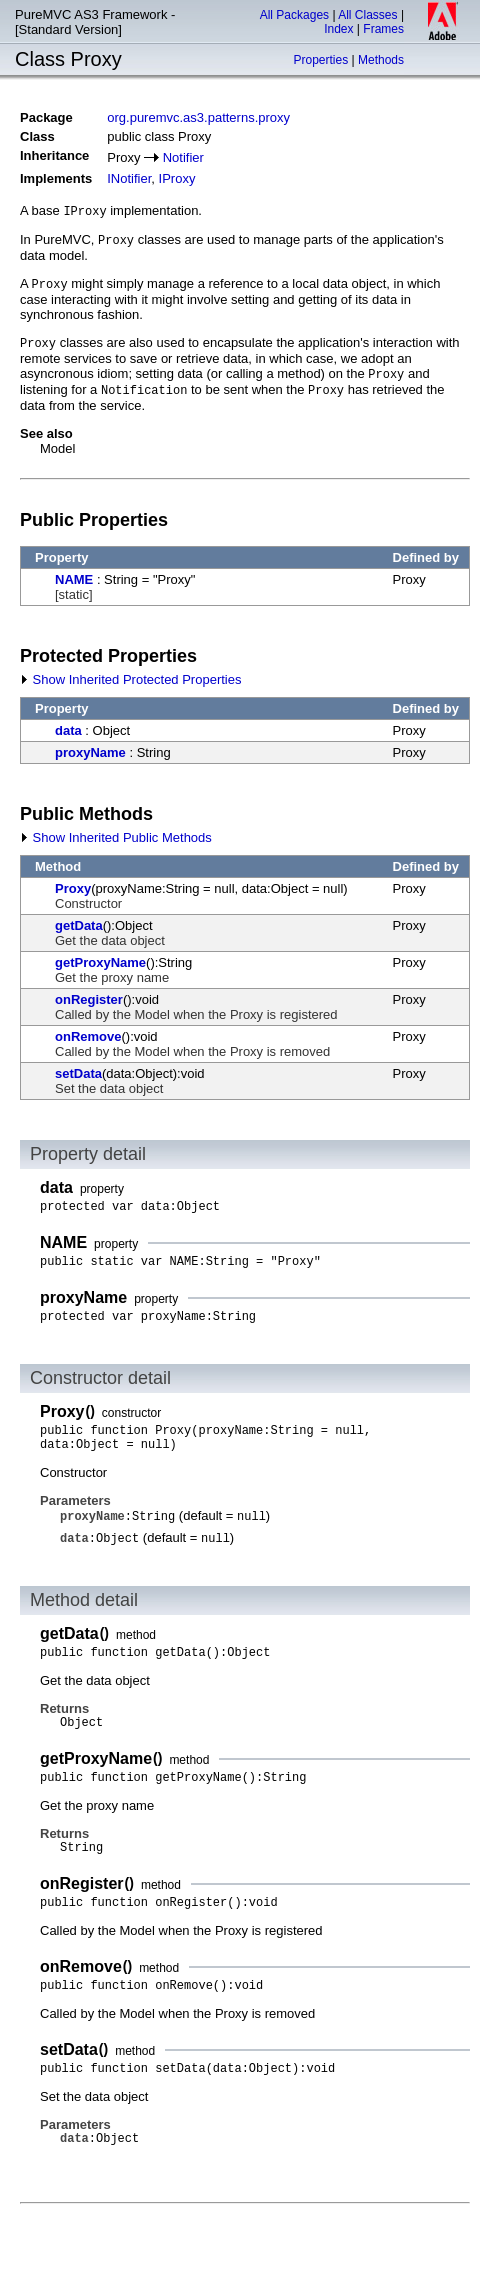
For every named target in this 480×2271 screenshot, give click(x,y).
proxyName (90, 752)
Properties (320, 60)
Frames (383, 29)
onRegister (89, 999)
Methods (381, 60)
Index (338, 29)
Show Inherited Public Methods (116, 837)
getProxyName (100, 962)
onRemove (88, 1036)
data (68, 730)
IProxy (177, 178)
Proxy (73, 888)
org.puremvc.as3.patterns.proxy (198, 117)
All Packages (294, 15)
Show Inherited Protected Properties (130, 679)
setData (78, 1073)
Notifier (183, 157)
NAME (74, 579)
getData (79, 925)
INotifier (129, 178)
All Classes (367, 15)
